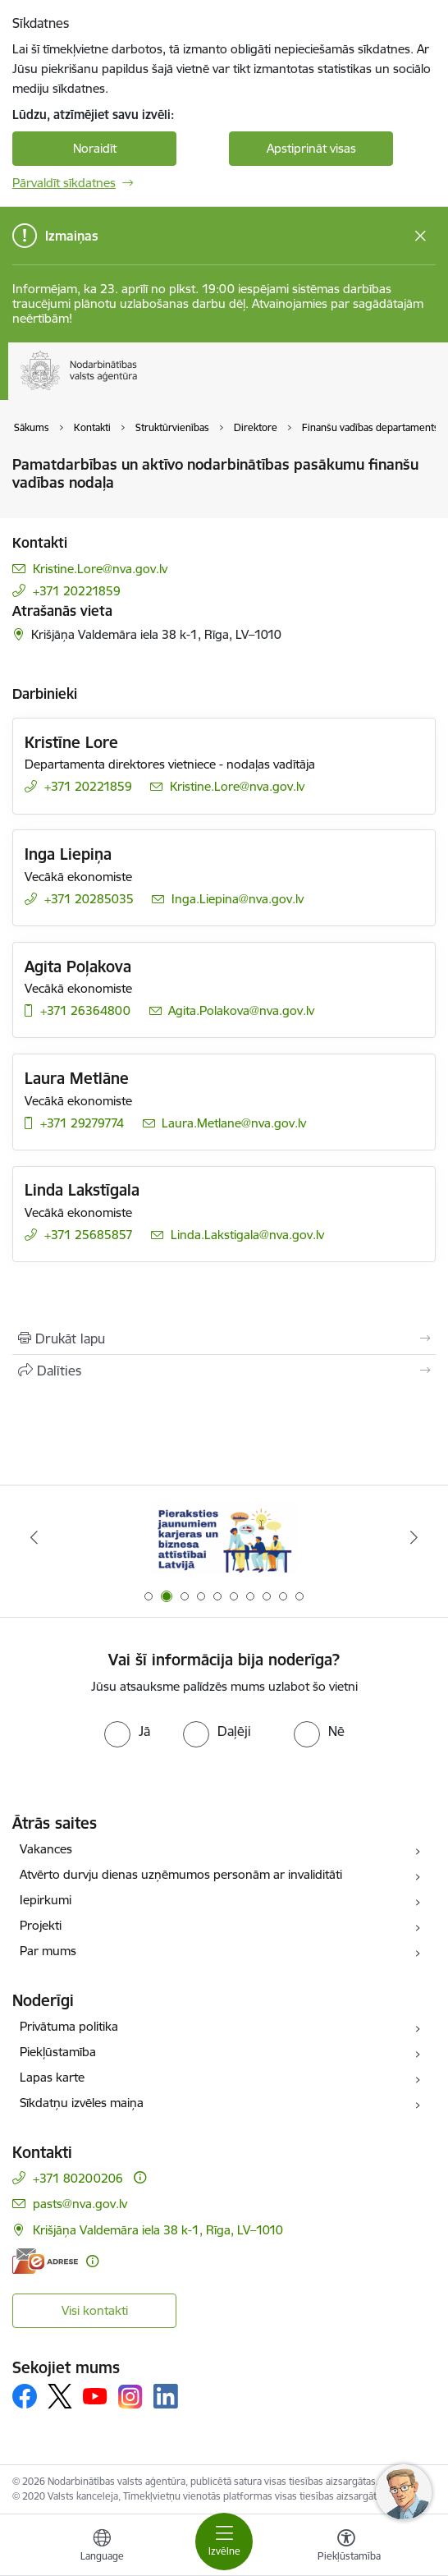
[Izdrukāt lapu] (224, 1338)
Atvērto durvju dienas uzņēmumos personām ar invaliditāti (181, 1874)
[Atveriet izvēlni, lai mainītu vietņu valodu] (101, 2547)
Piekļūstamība (58, 2051)
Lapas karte (52, 2077)
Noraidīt (95, 148)
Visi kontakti (95, 2310)
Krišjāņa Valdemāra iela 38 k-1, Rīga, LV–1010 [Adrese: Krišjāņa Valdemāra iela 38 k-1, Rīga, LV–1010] (158, 2230)
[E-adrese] (45, 2261)
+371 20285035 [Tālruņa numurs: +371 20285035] (89, 899)
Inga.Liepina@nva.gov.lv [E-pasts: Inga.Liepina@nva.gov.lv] (237, 899)
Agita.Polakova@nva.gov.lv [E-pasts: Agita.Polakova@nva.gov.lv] (241, 1010)
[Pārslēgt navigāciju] (224, 2541)
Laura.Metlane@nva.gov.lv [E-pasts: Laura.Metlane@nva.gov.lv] (234, 1123)
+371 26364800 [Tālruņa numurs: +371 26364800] (85, 1010)
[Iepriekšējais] (34, 1537)
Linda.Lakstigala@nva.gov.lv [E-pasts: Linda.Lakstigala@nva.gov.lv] (247, 1234)
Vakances (46, 1849)
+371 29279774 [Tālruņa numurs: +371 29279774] (82, 1123)
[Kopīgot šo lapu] (224, 1370)
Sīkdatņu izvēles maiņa (82, 2102)
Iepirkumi (45, 1900)
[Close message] (420, 236)
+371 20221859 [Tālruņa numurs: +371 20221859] (77, 591)
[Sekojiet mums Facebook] (24, 2396)
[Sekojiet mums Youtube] (95, 2395)
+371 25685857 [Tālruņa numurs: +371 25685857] (88, 1234)
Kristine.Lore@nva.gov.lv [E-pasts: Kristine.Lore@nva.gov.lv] (100, 568)
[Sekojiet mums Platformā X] (60, 2396)
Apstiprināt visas (311, 148)
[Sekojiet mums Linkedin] (165, 2396)
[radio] (127, 1731)
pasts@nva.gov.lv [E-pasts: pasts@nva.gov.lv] (80, 2203)
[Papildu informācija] (140, 2177)
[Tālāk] (414, 1537)
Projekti (41, 1925)
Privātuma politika (69, 2026)
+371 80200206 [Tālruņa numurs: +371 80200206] (78, 2178)
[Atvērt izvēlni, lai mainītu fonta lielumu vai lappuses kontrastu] (346, 2547)
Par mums (48, 1950)
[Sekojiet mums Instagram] (130, 2396)
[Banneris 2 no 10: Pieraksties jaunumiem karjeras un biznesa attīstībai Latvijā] (224, 1537)
